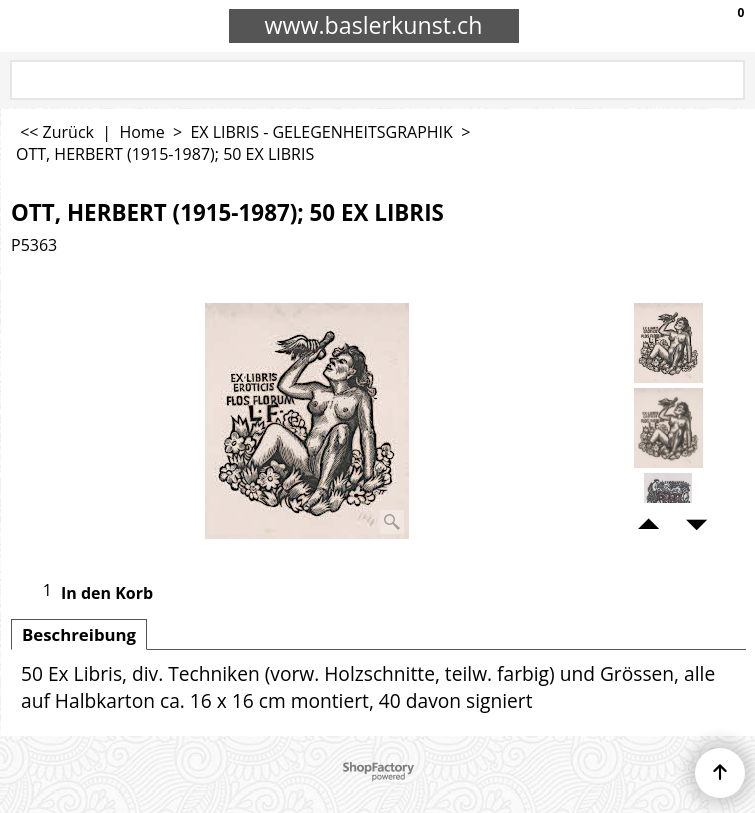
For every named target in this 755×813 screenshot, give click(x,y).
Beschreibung (79, 634)
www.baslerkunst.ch (374, 25)
